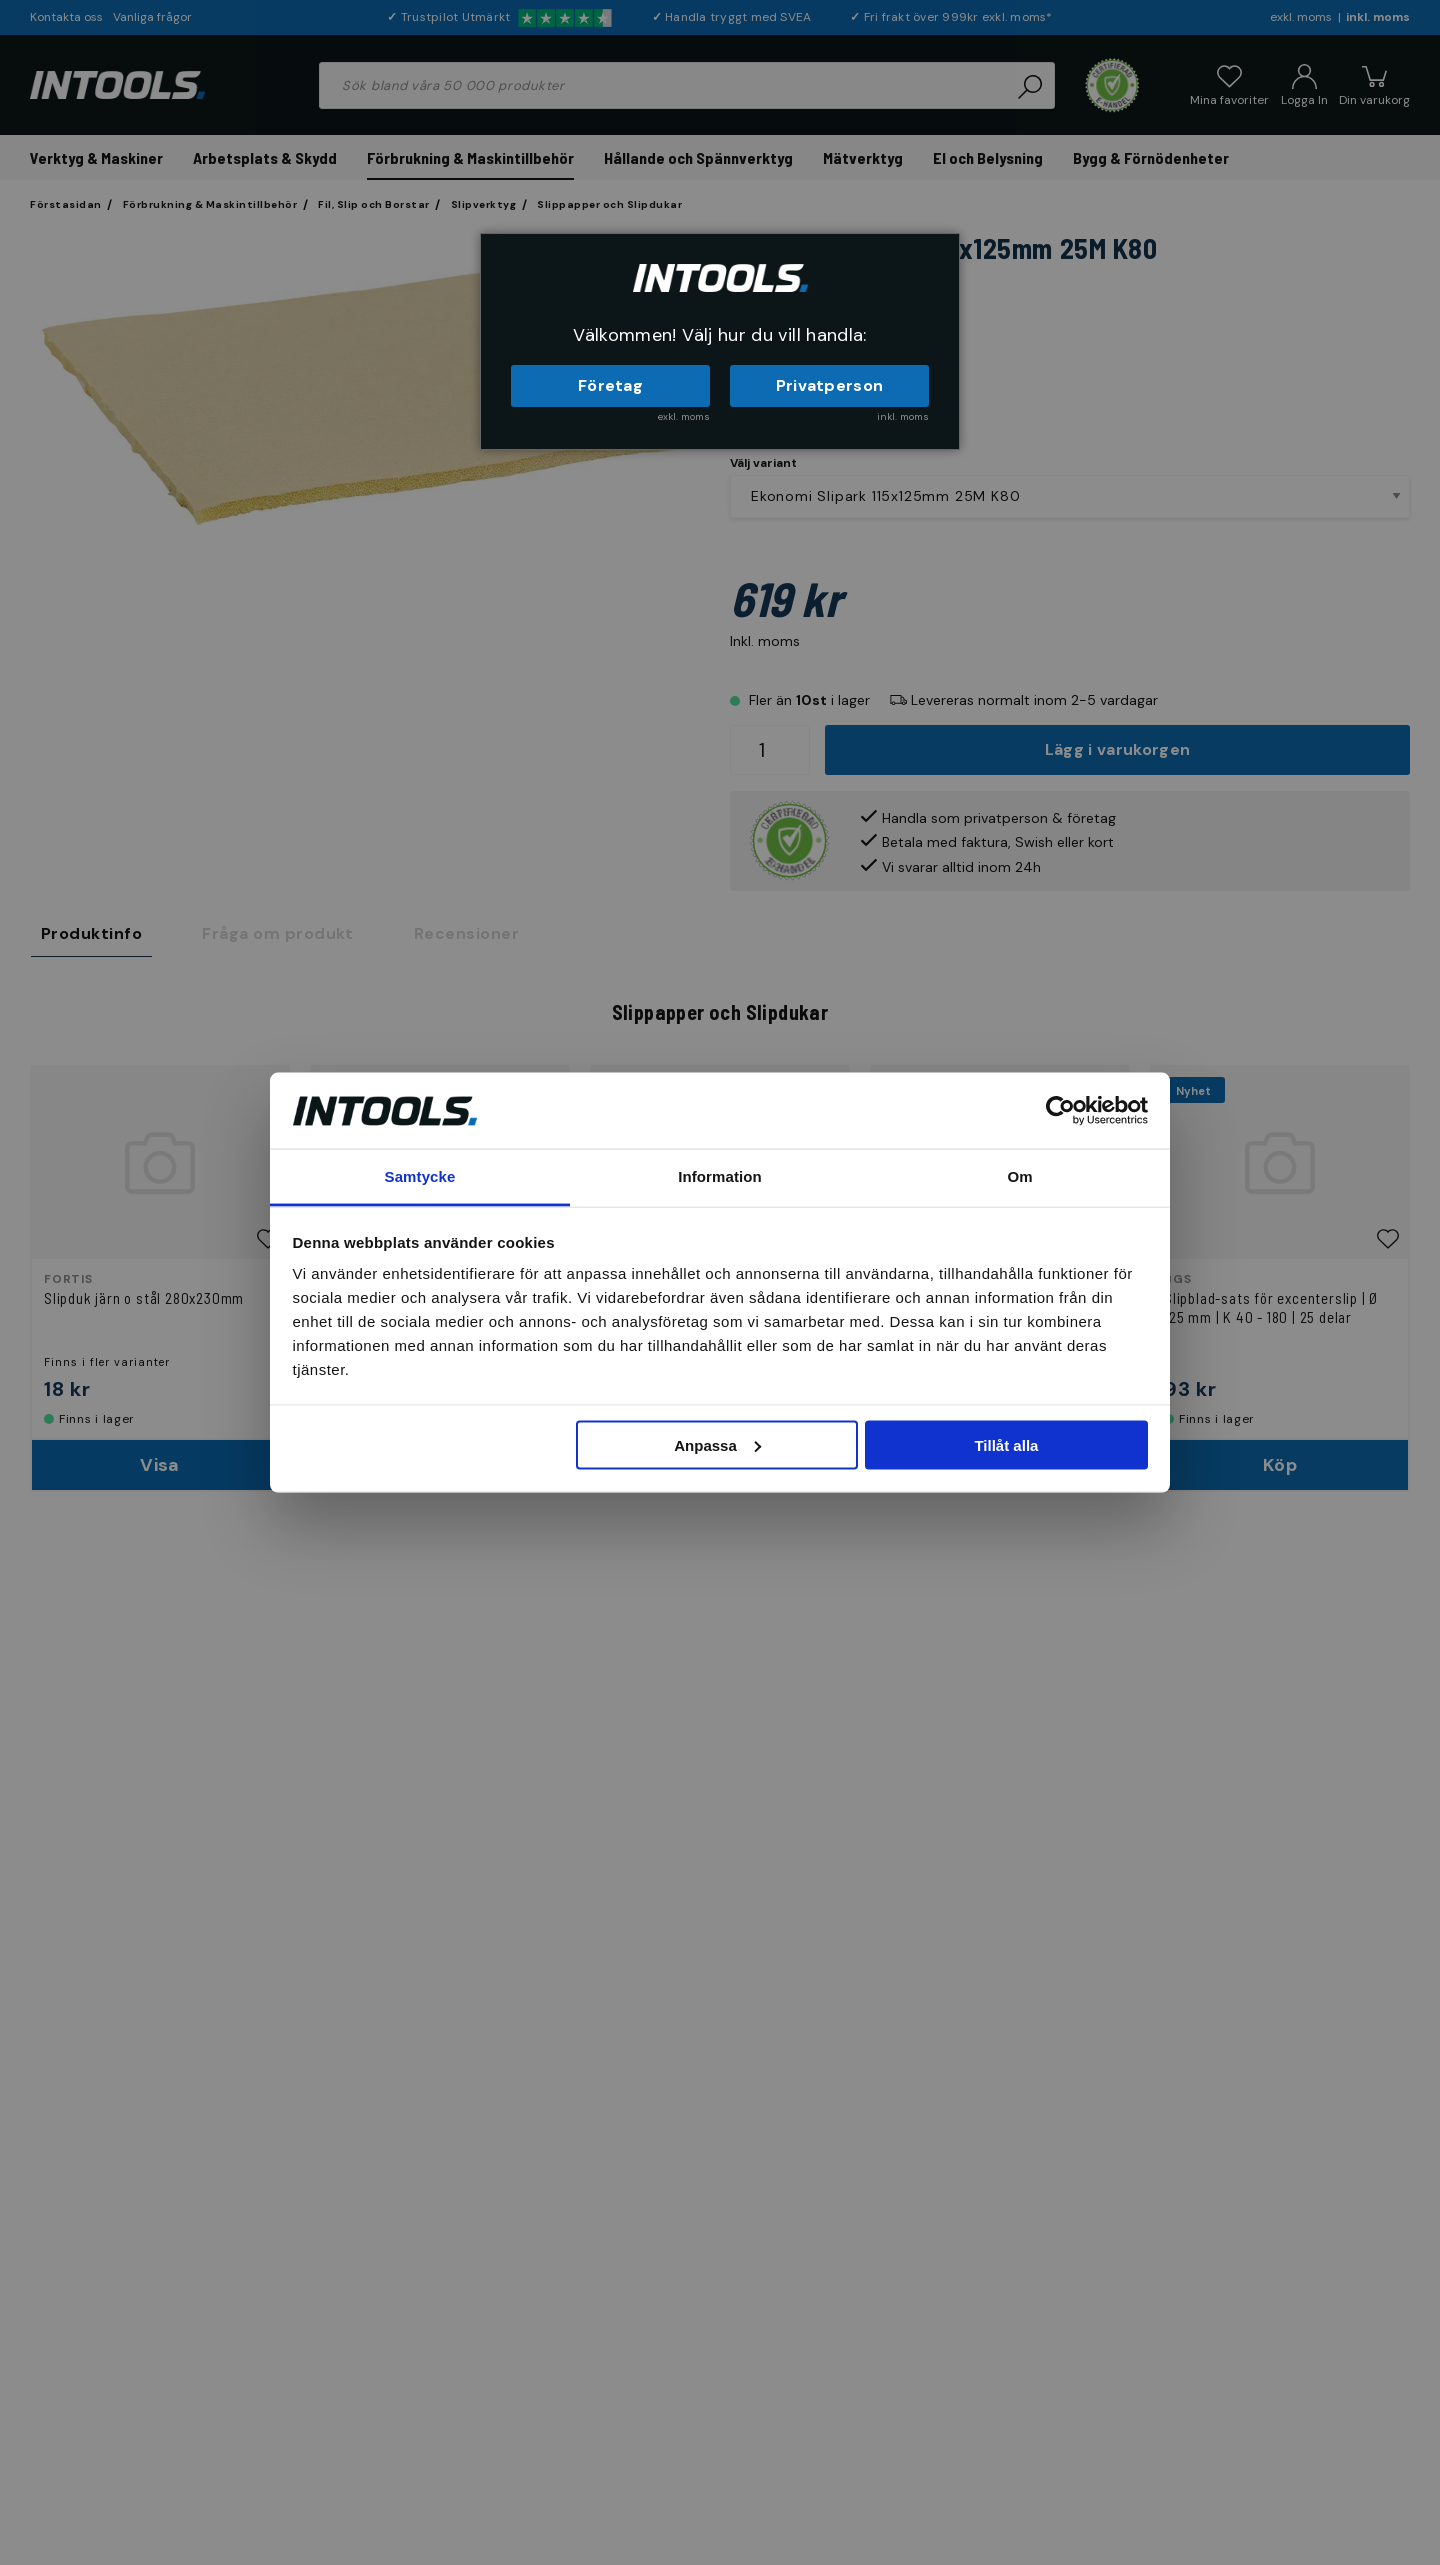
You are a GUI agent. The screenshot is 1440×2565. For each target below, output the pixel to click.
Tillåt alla (1006, 1444)
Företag (610, 385)
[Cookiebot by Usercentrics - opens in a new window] (1060, 1110)
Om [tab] (1019, 1176)
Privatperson (830, 385)
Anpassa (717, 1444)
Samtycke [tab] (420, 1176)
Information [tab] (720, 1176)
